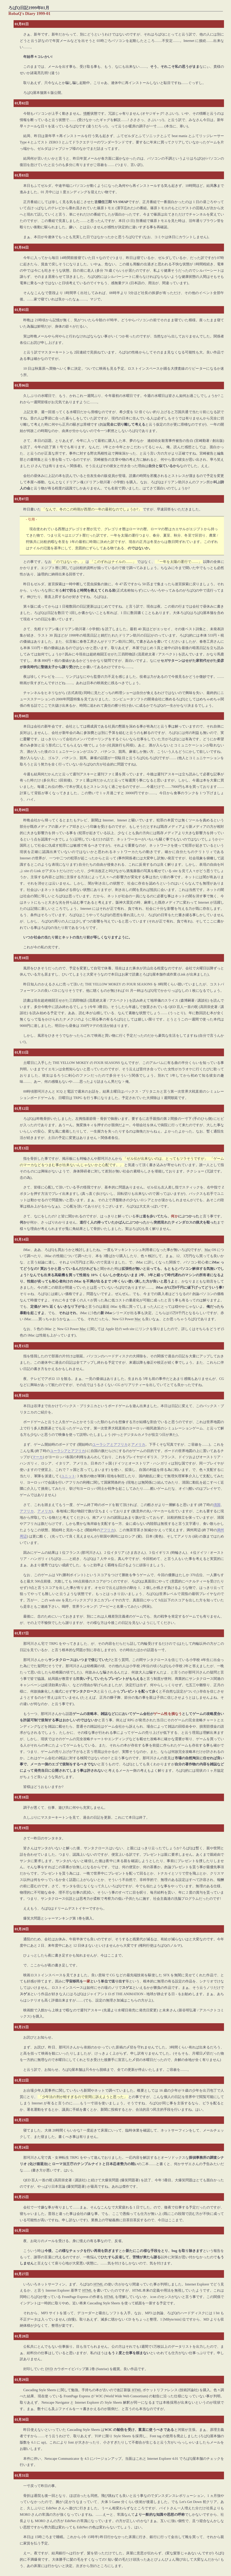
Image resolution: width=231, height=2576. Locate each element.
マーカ (37, 1457)
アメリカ (138, 1444)
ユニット (68, 1476)
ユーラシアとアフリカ (110, 1444)
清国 (216, 1505)
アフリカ (27, 1511)
